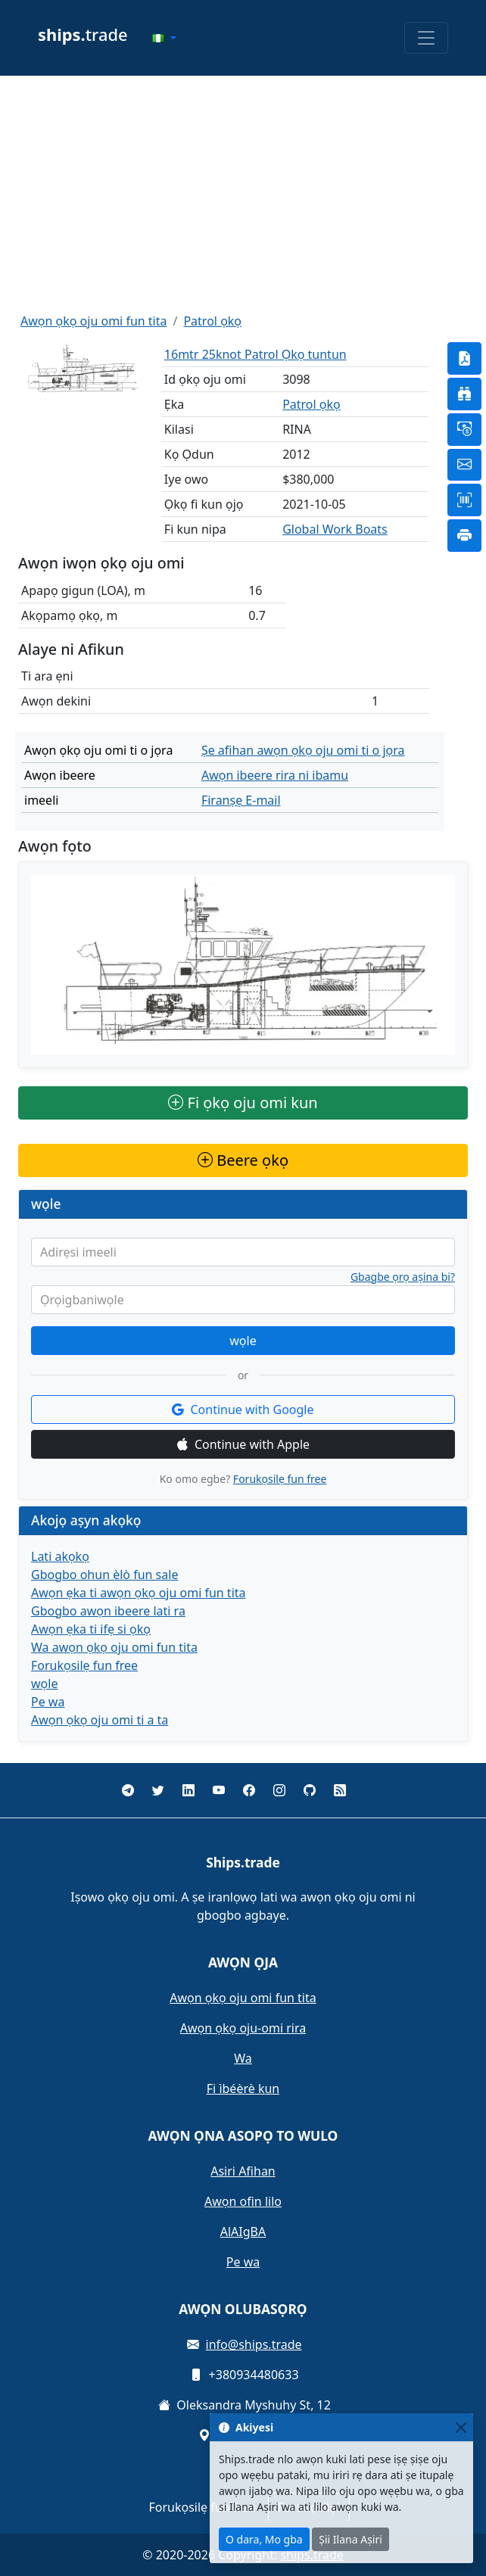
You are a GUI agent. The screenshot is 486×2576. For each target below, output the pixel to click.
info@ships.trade (254, 2344)
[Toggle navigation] (426, 38)
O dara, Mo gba (264, 2539)
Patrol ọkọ (212, 321)
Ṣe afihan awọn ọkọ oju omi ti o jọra (303, 750)
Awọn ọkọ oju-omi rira (243, 2028)
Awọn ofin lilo (243, 2201)
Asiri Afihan (243, 2171)
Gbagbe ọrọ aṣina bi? (402, 1277)
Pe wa (47, 1701)
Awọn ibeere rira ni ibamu (274, 775)
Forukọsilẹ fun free (279, 1479)
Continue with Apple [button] (243, 1444)
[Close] (461, 2427)
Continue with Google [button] (242, 1409)
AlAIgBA (243, 2231)
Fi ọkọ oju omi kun (242, 1102)
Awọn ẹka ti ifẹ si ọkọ (91, 1629)
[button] (164, 38)
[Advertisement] (243, 194)
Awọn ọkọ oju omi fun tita (93, 321)
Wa (243, 2058)
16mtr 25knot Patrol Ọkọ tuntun (255, 354)
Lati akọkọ (60, 1556)
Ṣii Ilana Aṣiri (350, 2539)
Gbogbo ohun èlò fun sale (104, 1574)
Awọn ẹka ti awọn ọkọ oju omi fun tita (138, 1592)
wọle (242, 1340)
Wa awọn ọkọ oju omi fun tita (114, 1647)
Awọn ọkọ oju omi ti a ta (99, 1720)
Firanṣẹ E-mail (241, 800)
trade (83, 34)
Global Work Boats (335, 529)
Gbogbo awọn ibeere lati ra (108, 1611)
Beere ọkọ (243, 1160)
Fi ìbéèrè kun (243, 2088)
